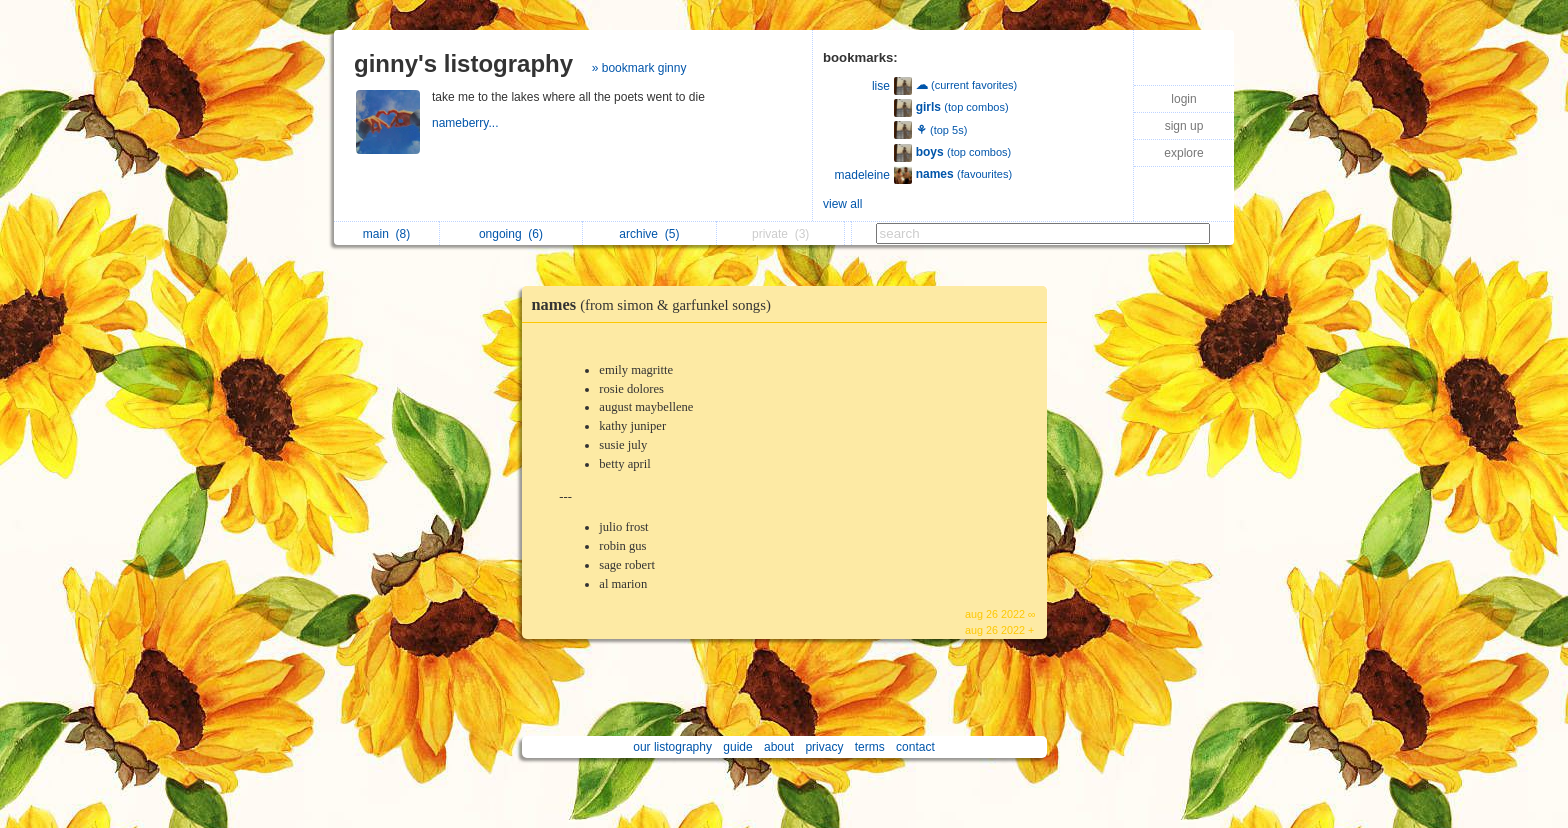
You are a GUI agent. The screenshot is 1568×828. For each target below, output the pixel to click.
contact (915, 747)
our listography (672, 747)
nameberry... (467, 123)
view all (842, 204)
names (656, 304)
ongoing (511, 234)
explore (1183, 153)
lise (881, 86)
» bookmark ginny (639, 68)
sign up (1184, 126)
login (1183, 99)
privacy (824, 747)
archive (649, 234)
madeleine (862, 175)
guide (737, 747)
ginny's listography (463, 63)
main (386, 234)
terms (870, 747)
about (779, 747)
